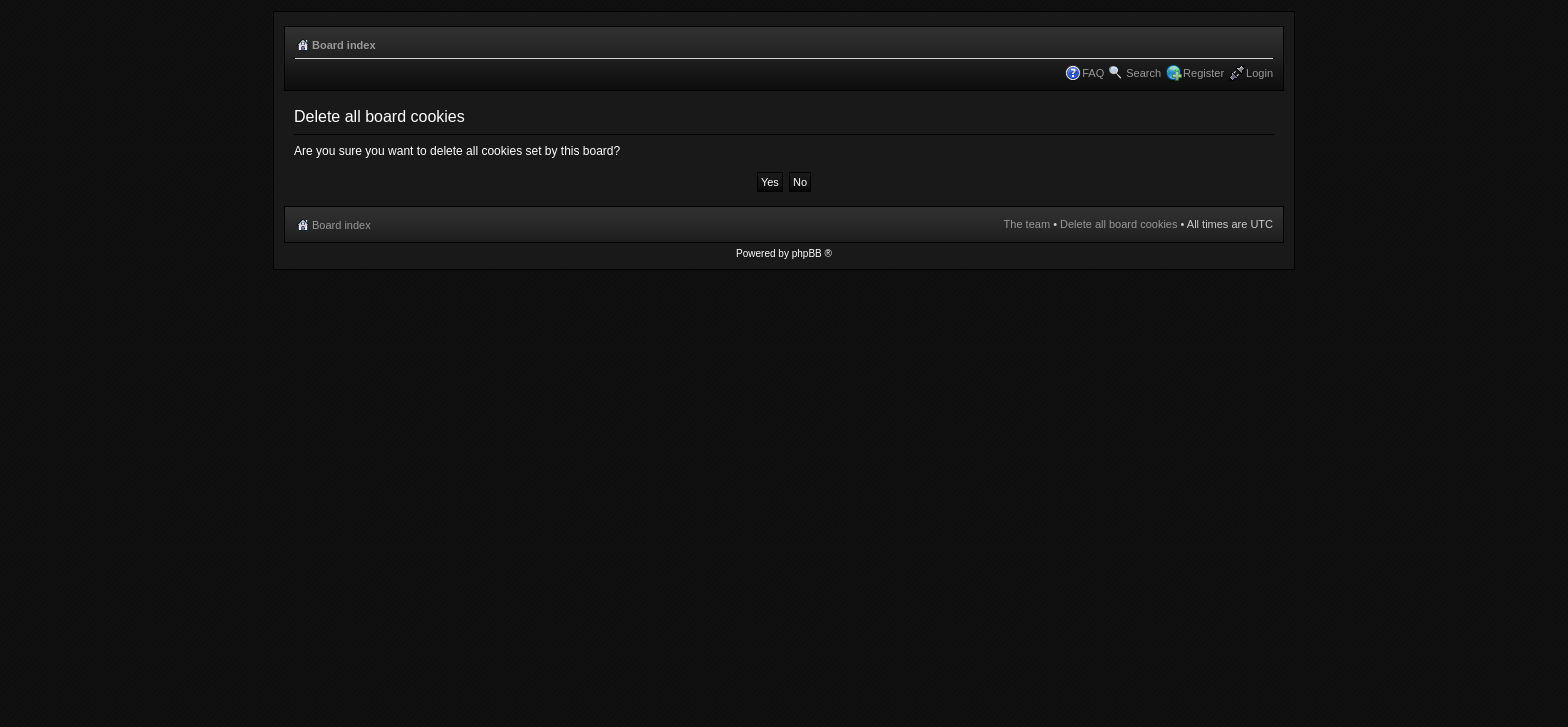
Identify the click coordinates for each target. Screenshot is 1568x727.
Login (1259, 73)
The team (1027, 224)
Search (1143, 73)
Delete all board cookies (1118, 224)
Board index (344, 45)
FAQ (1093, 73)
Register (1203, 73)
